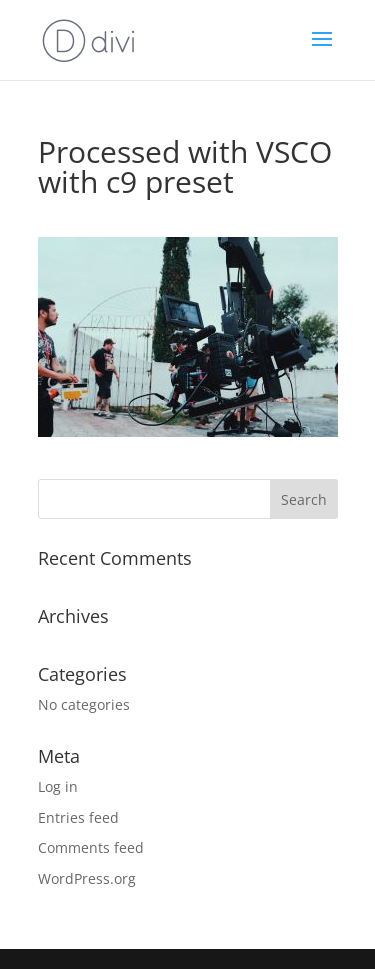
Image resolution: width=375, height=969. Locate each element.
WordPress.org (87, 878)
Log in (58, 786)
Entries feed (78, 817)
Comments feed (91, 847)
